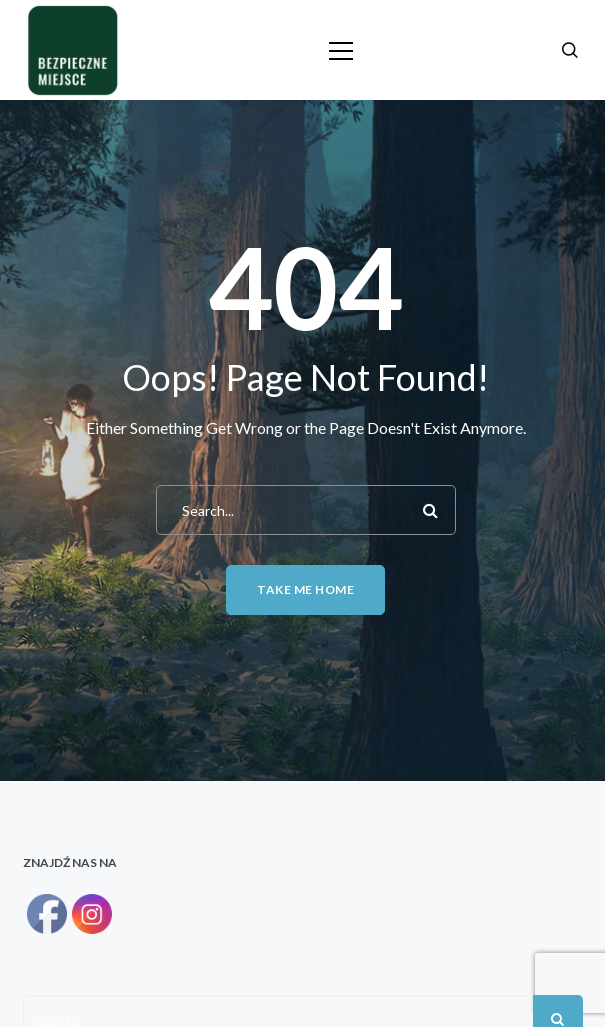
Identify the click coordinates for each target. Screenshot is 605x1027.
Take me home (305, 589)
